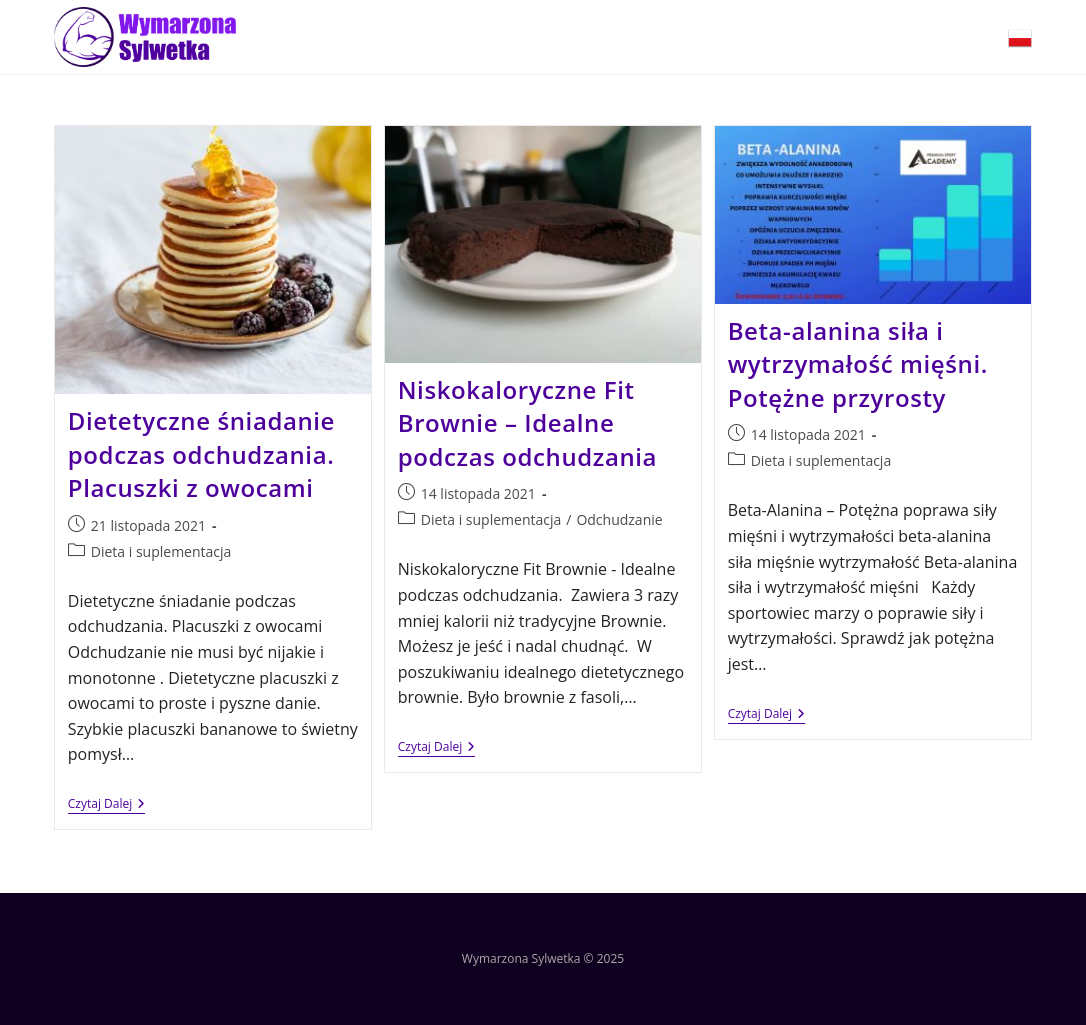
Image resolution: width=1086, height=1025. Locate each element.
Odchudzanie (619, 519)
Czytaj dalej (106, 804)
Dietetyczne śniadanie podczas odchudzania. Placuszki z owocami (201, 454)
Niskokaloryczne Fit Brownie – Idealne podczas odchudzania (527, 423)
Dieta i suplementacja (161, 551)
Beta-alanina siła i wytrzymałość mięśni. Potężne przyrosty (858, 364)
